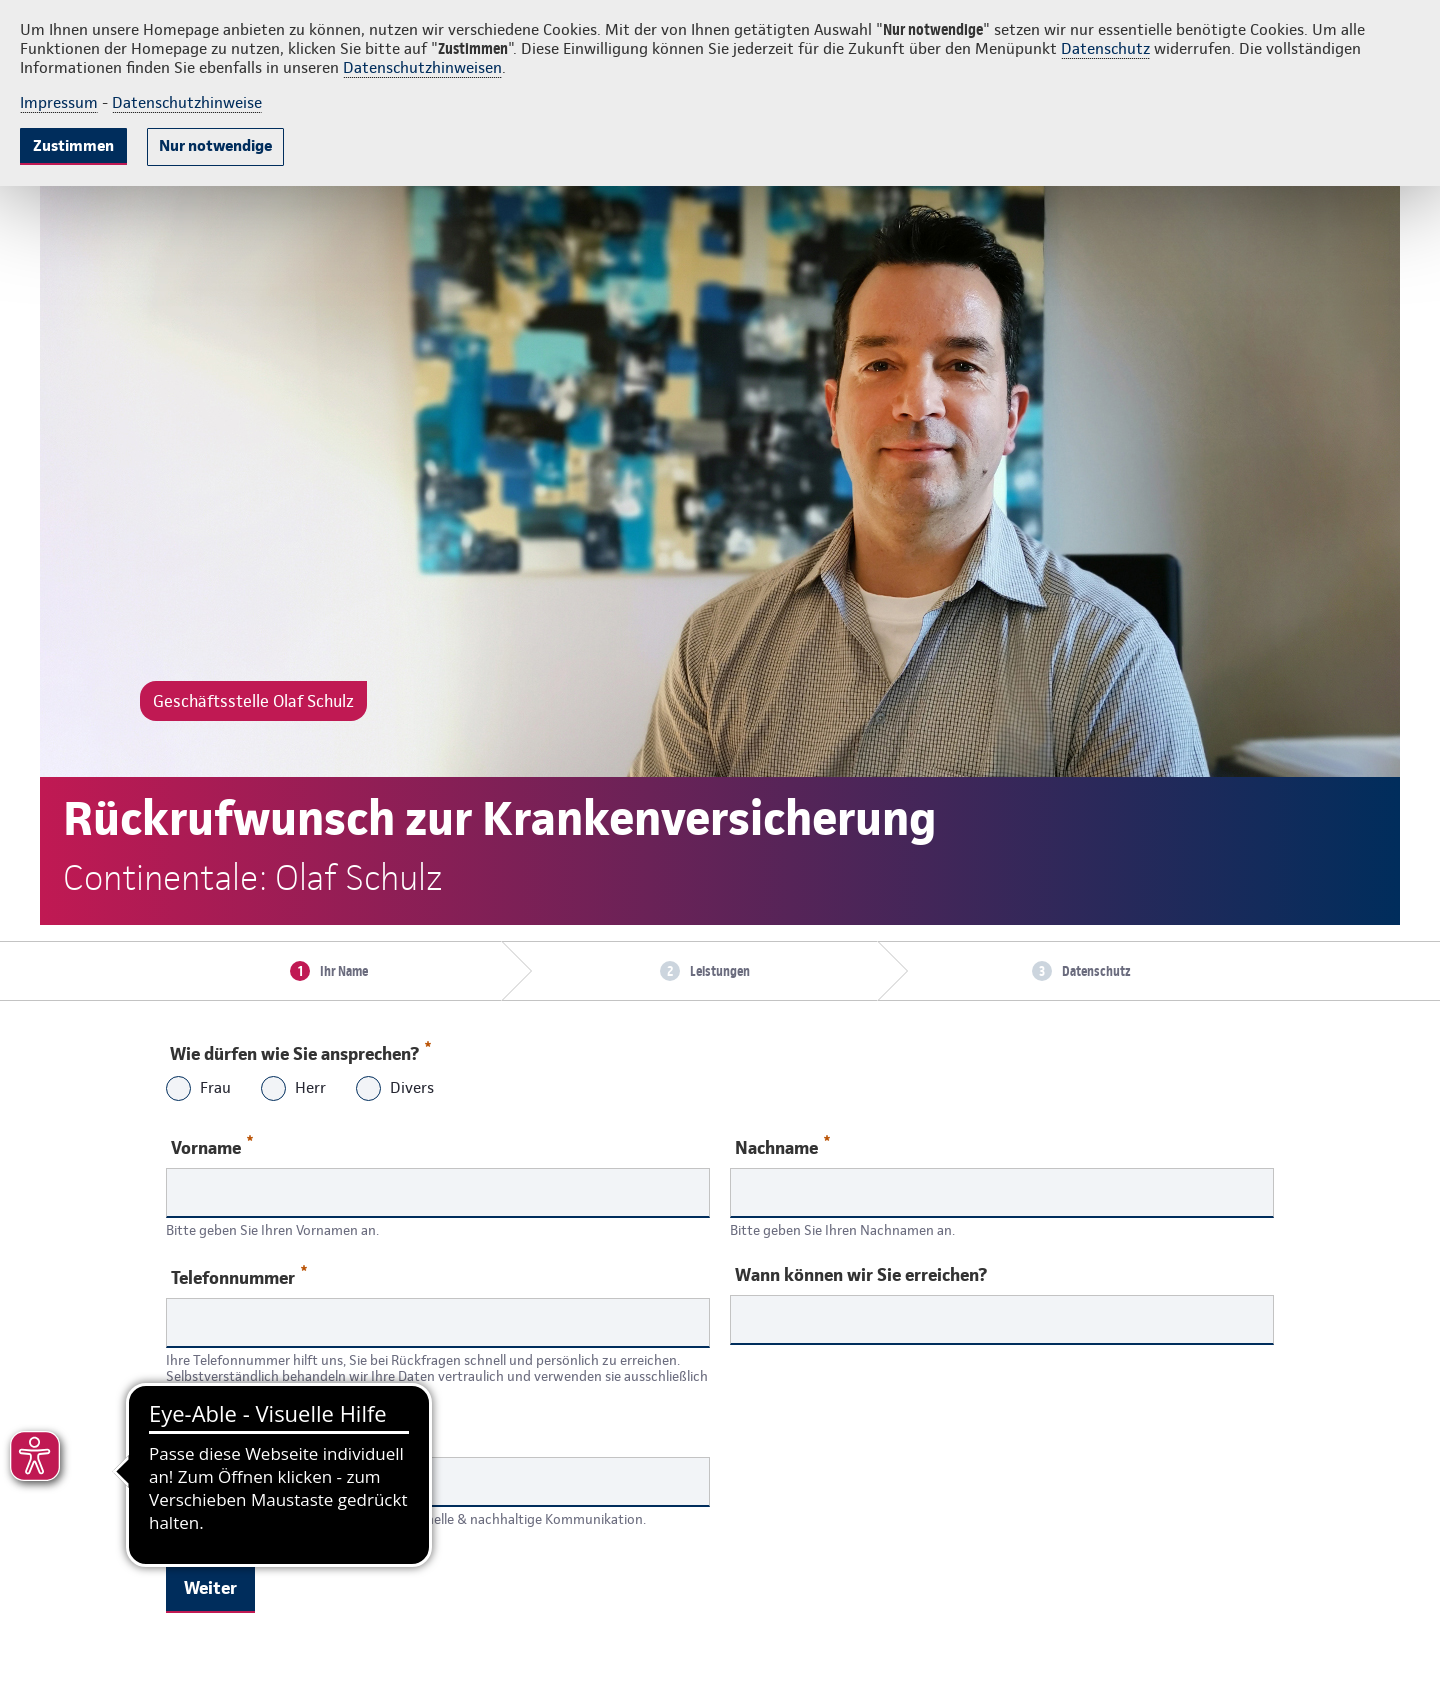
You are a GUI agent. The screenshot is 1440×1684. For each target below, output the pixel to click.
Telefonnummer (239, 1276)
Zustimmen (73, 145)
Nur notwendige (215, 145)
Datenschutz (1105, 48)
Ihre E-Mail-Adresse (247, 1437)
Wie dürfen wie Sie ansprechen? (299, 1049)
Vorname (212, 1146)
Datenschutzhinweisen (422, 67)
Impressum (59, 102)
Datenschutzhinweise (187, 102)
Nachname (782, 1146)
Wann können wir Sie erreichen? (861, 1275)
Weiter (210, 1587)
